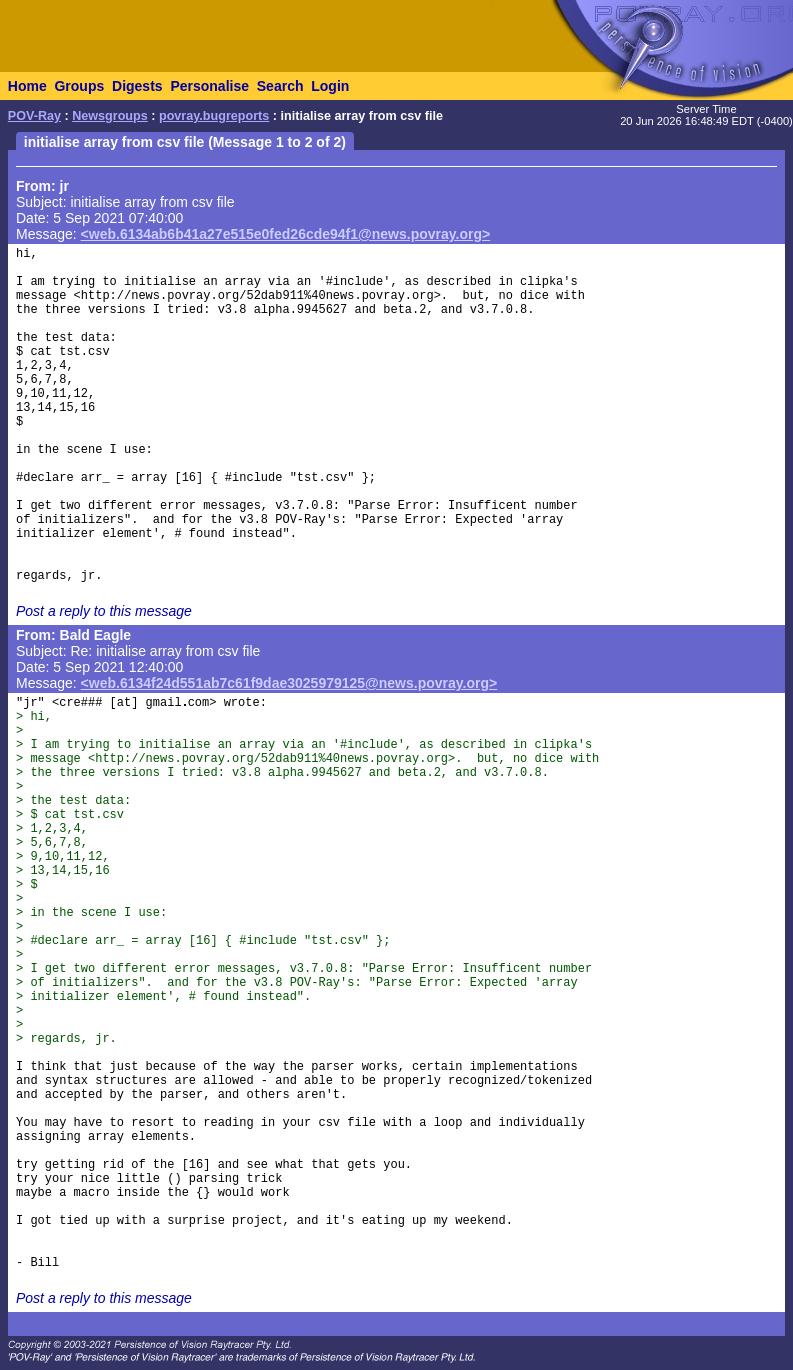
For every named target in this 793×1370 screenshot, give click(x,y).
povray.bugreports (214, 116)
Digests (137, 86)
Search (280, 86)
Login (330, 86)
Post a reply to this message (104, 611)
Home (27, 86)
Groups (79, 86)
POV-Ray (34, 116)
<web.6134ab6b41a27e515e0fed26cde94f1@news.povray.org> (286, 234)
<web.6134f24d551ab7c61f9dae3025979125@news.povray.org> (289, 683)
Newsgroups (110, 116)
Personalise (209, 86)
